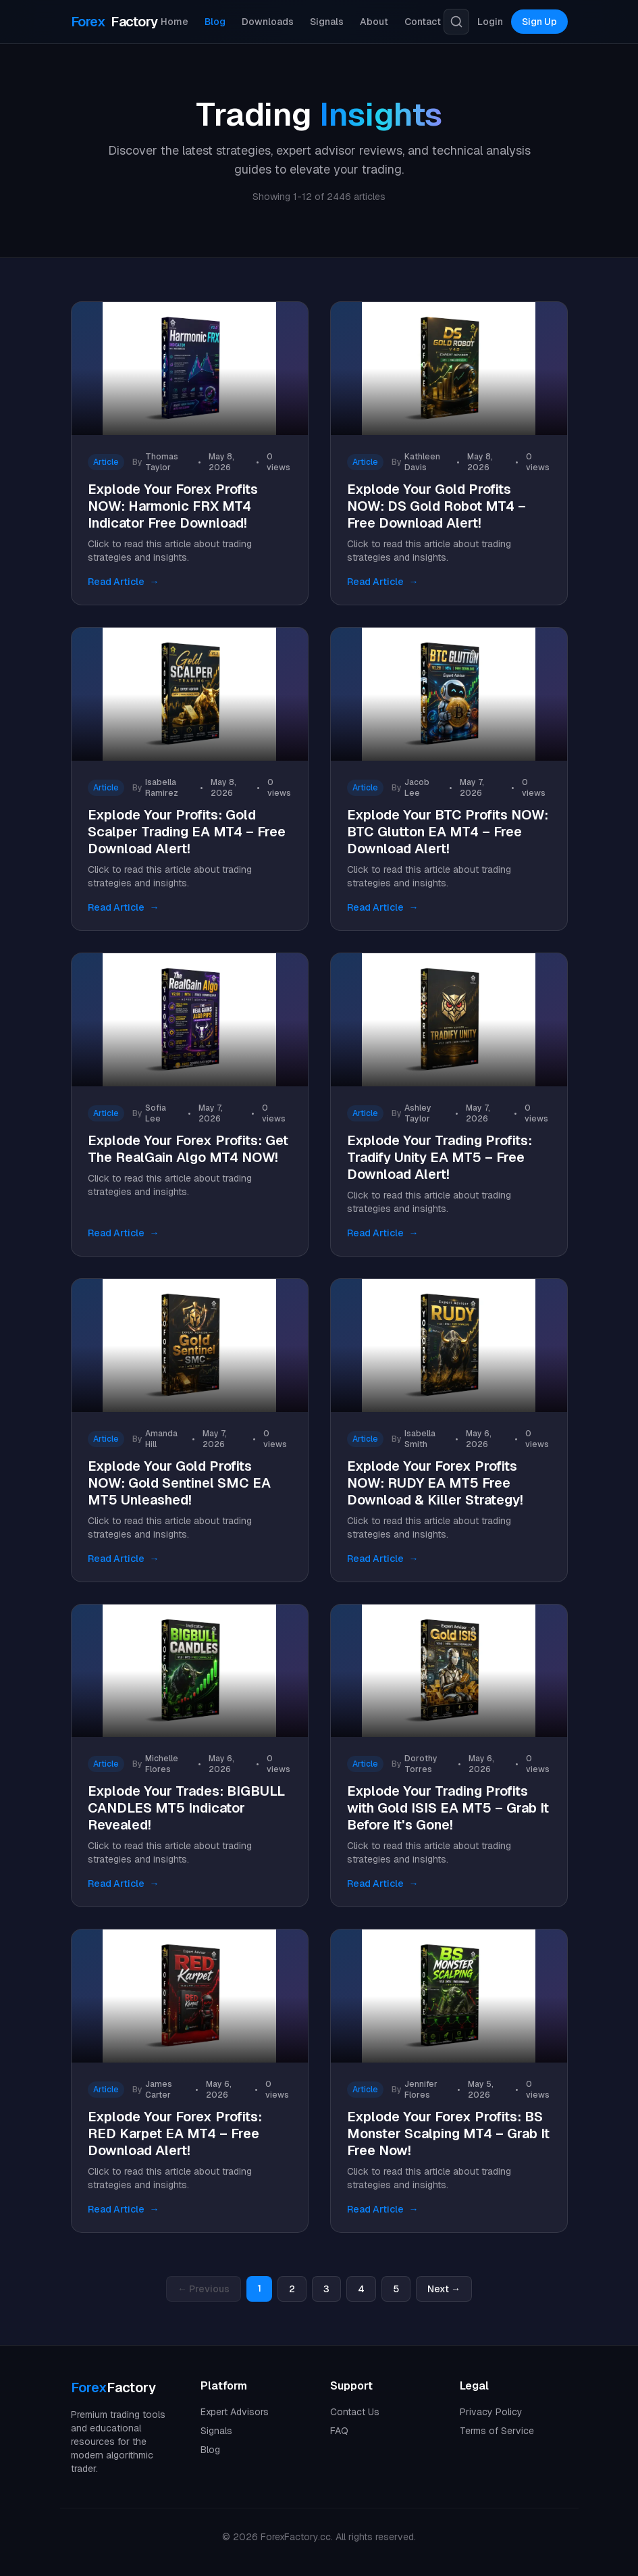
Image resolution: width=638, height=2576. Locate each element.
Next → (443, 2289)
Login (490, 22)
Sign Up (539, 22)
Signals (327, 22)
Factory (114, 21)
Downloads (268, 22)
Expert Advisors (235, 2412)
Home (174, 22)
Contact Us (354, 2412)
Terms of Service (497, 2431)
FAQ (339, 2431)
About (374, 22)
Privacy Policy (491, 2412)
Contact (422, 22)
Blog (215, 22)
